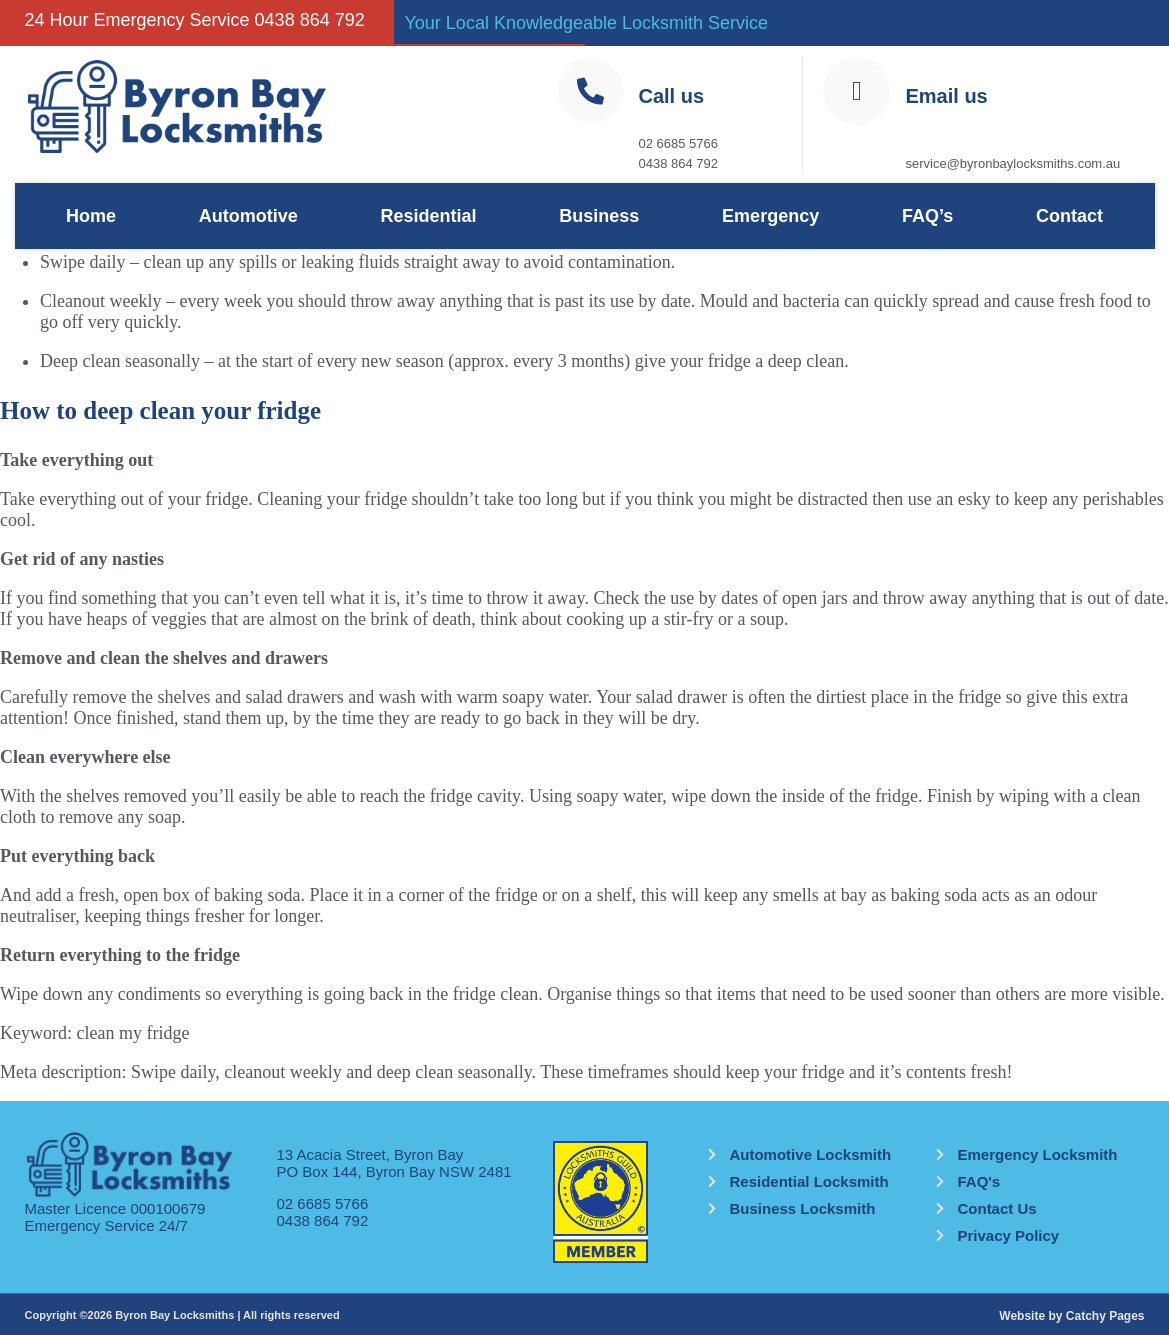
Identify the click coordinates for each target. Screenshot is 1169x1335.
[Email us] (856, 91)
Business (599, 216)
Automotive (248, 216)
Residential (428, 216)
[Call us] (590, 90)
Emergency (770, 216)
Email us (946, 96)
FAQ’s (927, 216)
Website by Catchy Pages (1071, 1316)
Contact (1069, 216)
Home (91, 216)
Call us (671, 96)
